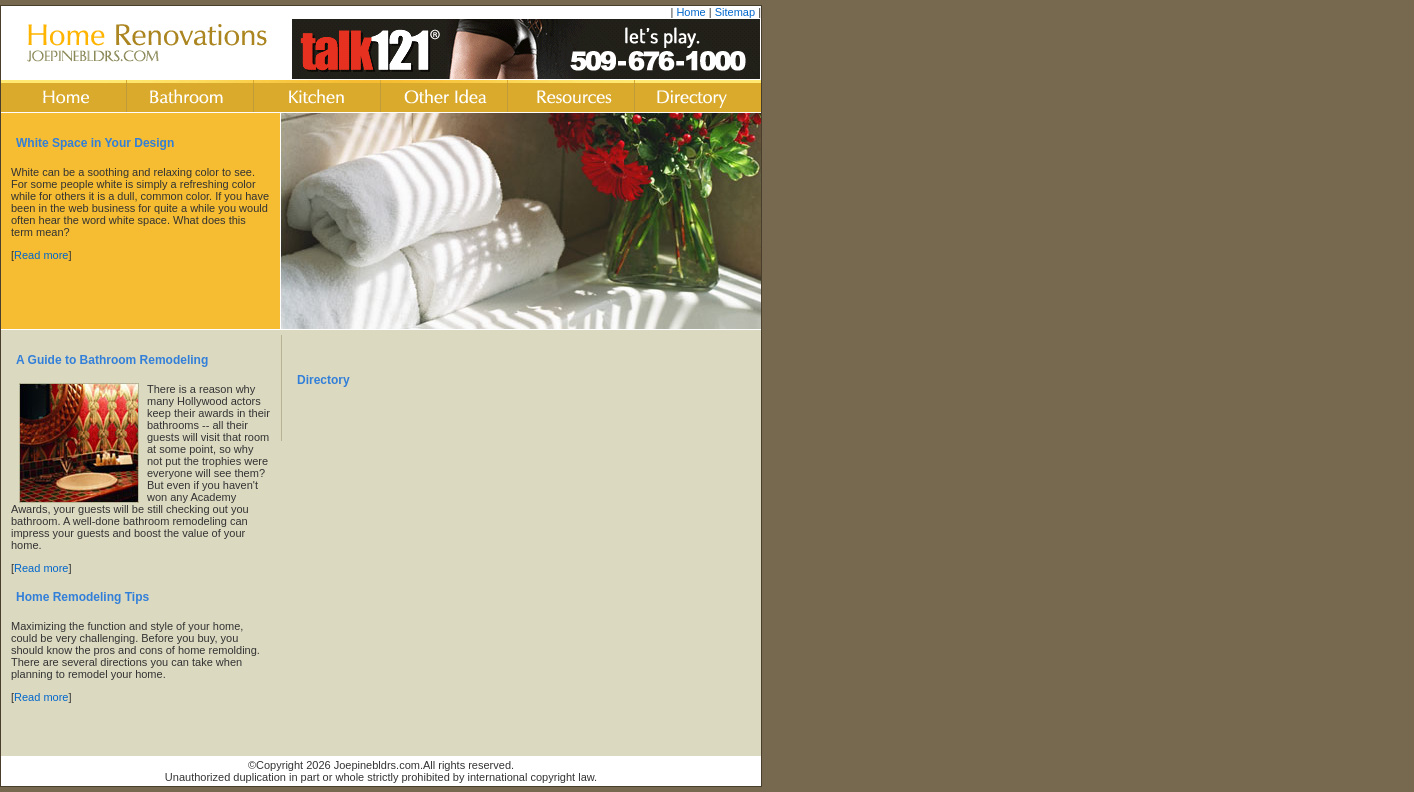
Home (690, 12)
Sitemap (735, 12)
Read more (41, 255)
